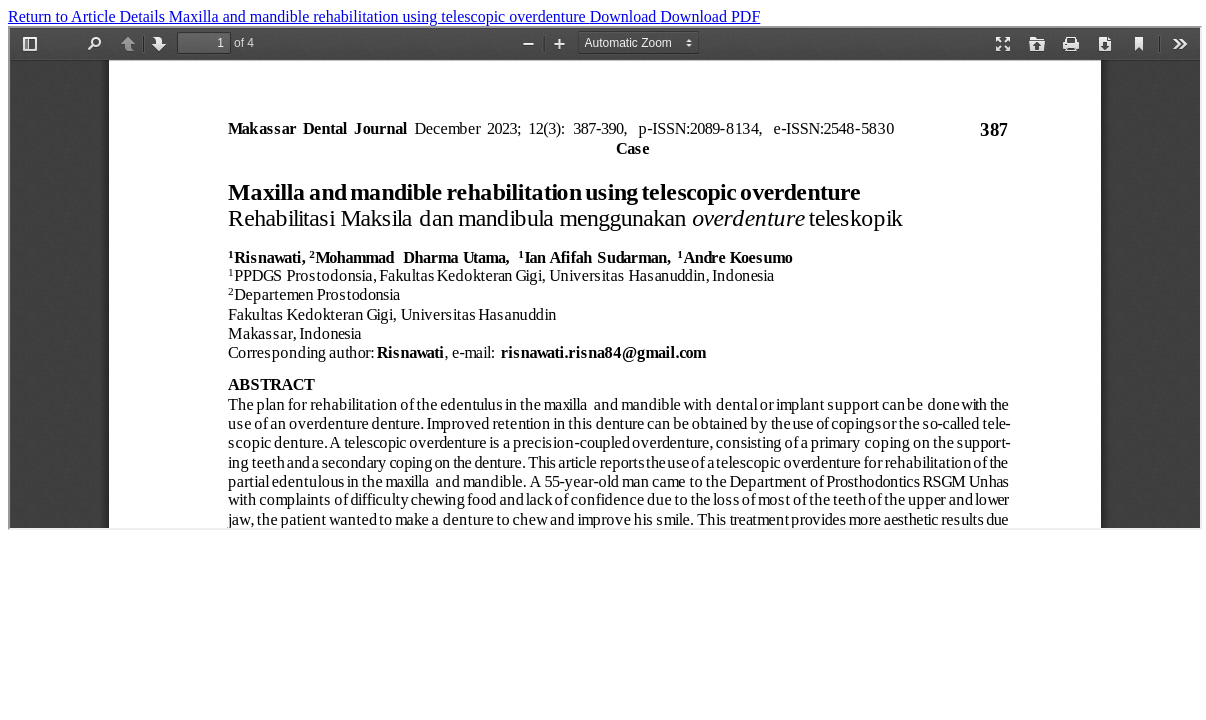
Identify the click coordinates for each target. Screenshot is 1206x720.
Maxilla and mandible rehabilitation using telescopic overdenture (379, 16)
